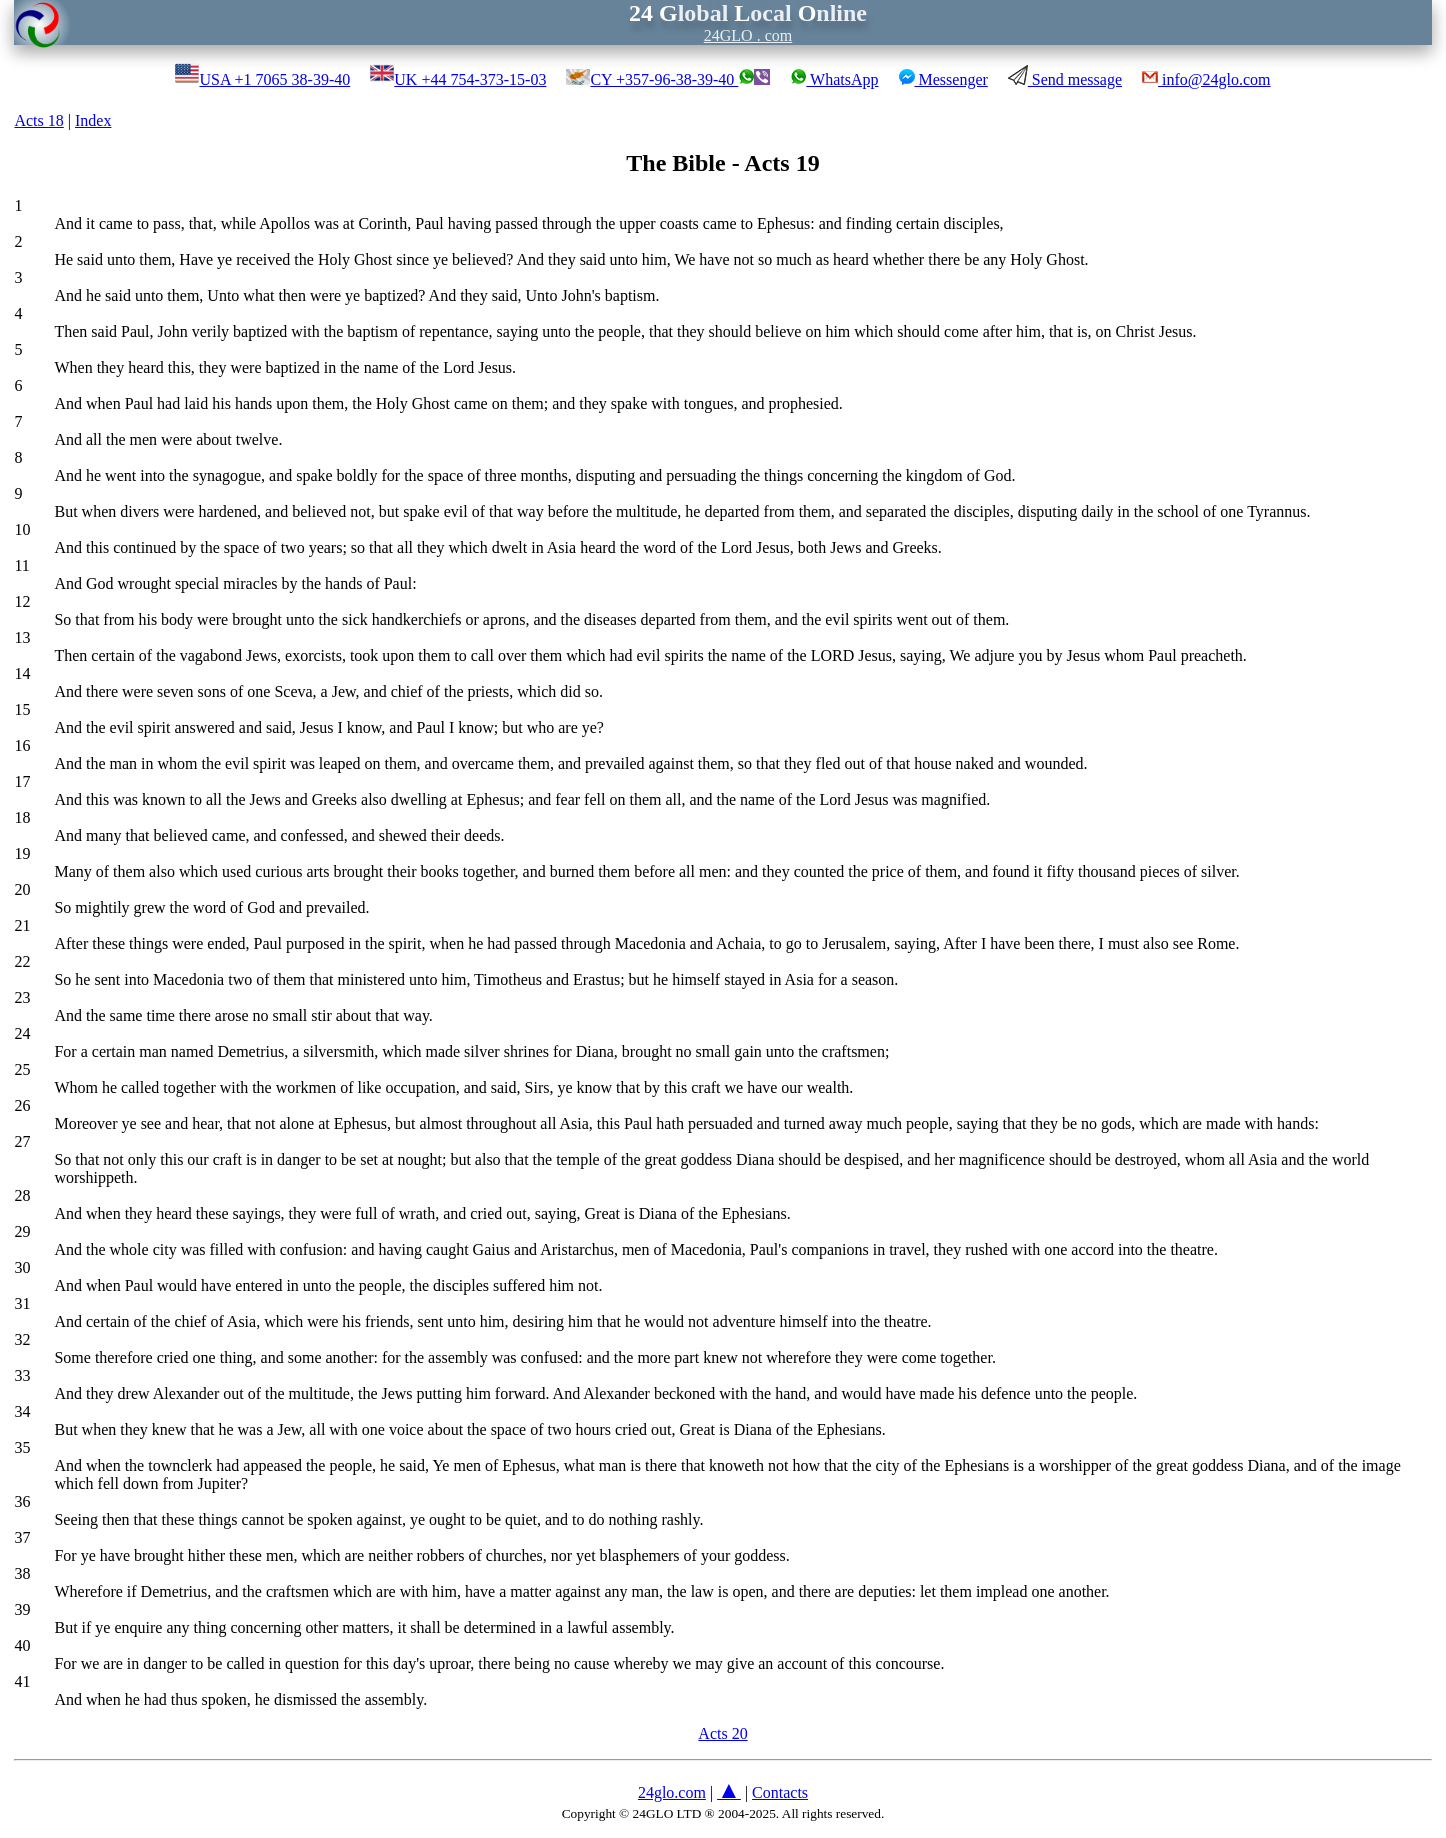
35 (22, 1447)
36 (22, 1501)
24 (22, 1033)
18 (22, 817)
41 (22, 1681)
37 (22, 1537)
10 (22, 529)
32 (22, 1339)
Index (93, 120)
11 (21, 565)
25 (22, 1069)
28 (22, 1195)
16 (22, 745)
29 (22, 1231)
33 (22, 1375)
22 (22, 961)
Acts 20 (722, 1733)
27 (22, 1141)
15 (22, 709)
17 (22, 781)
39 (22, 1609)
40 (22, 1645)
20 (22, 889)
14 (22, 673)
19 (22, 853)
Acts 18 (38, 120)
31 (22, 1303)
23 (22, 997)
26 (22, 1105)
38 (22, 1573)
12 (22, 601)
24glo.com (672, 1792)
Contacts (780, 1792)
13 (22, 637)
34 (22, 1411)
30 (22, 1267)
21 (22, 925)
